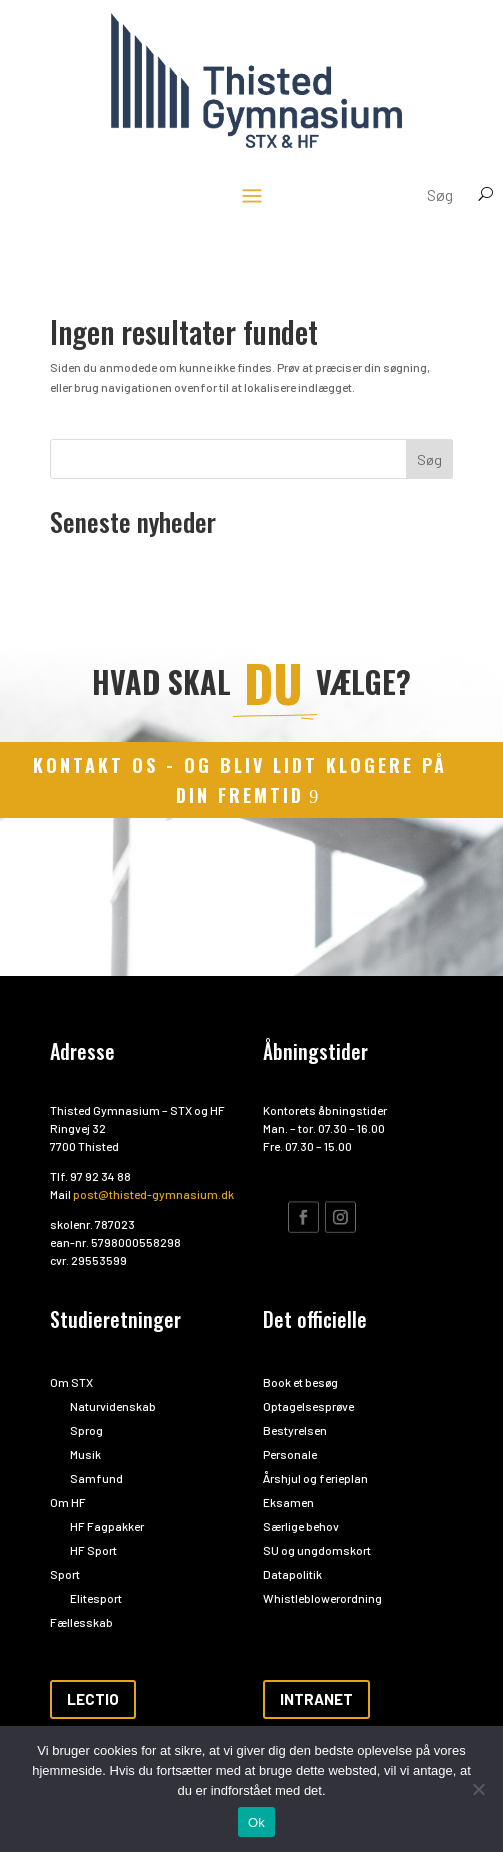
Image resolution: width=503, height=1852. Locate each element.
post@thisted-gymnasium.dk (153, 1194)
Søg (429, 459)
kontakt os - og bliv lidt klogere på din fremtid (240, 780)
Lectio (93, 1699)
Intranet (316, 1699)
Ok (256, 1822)
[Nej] (478, 1789)
